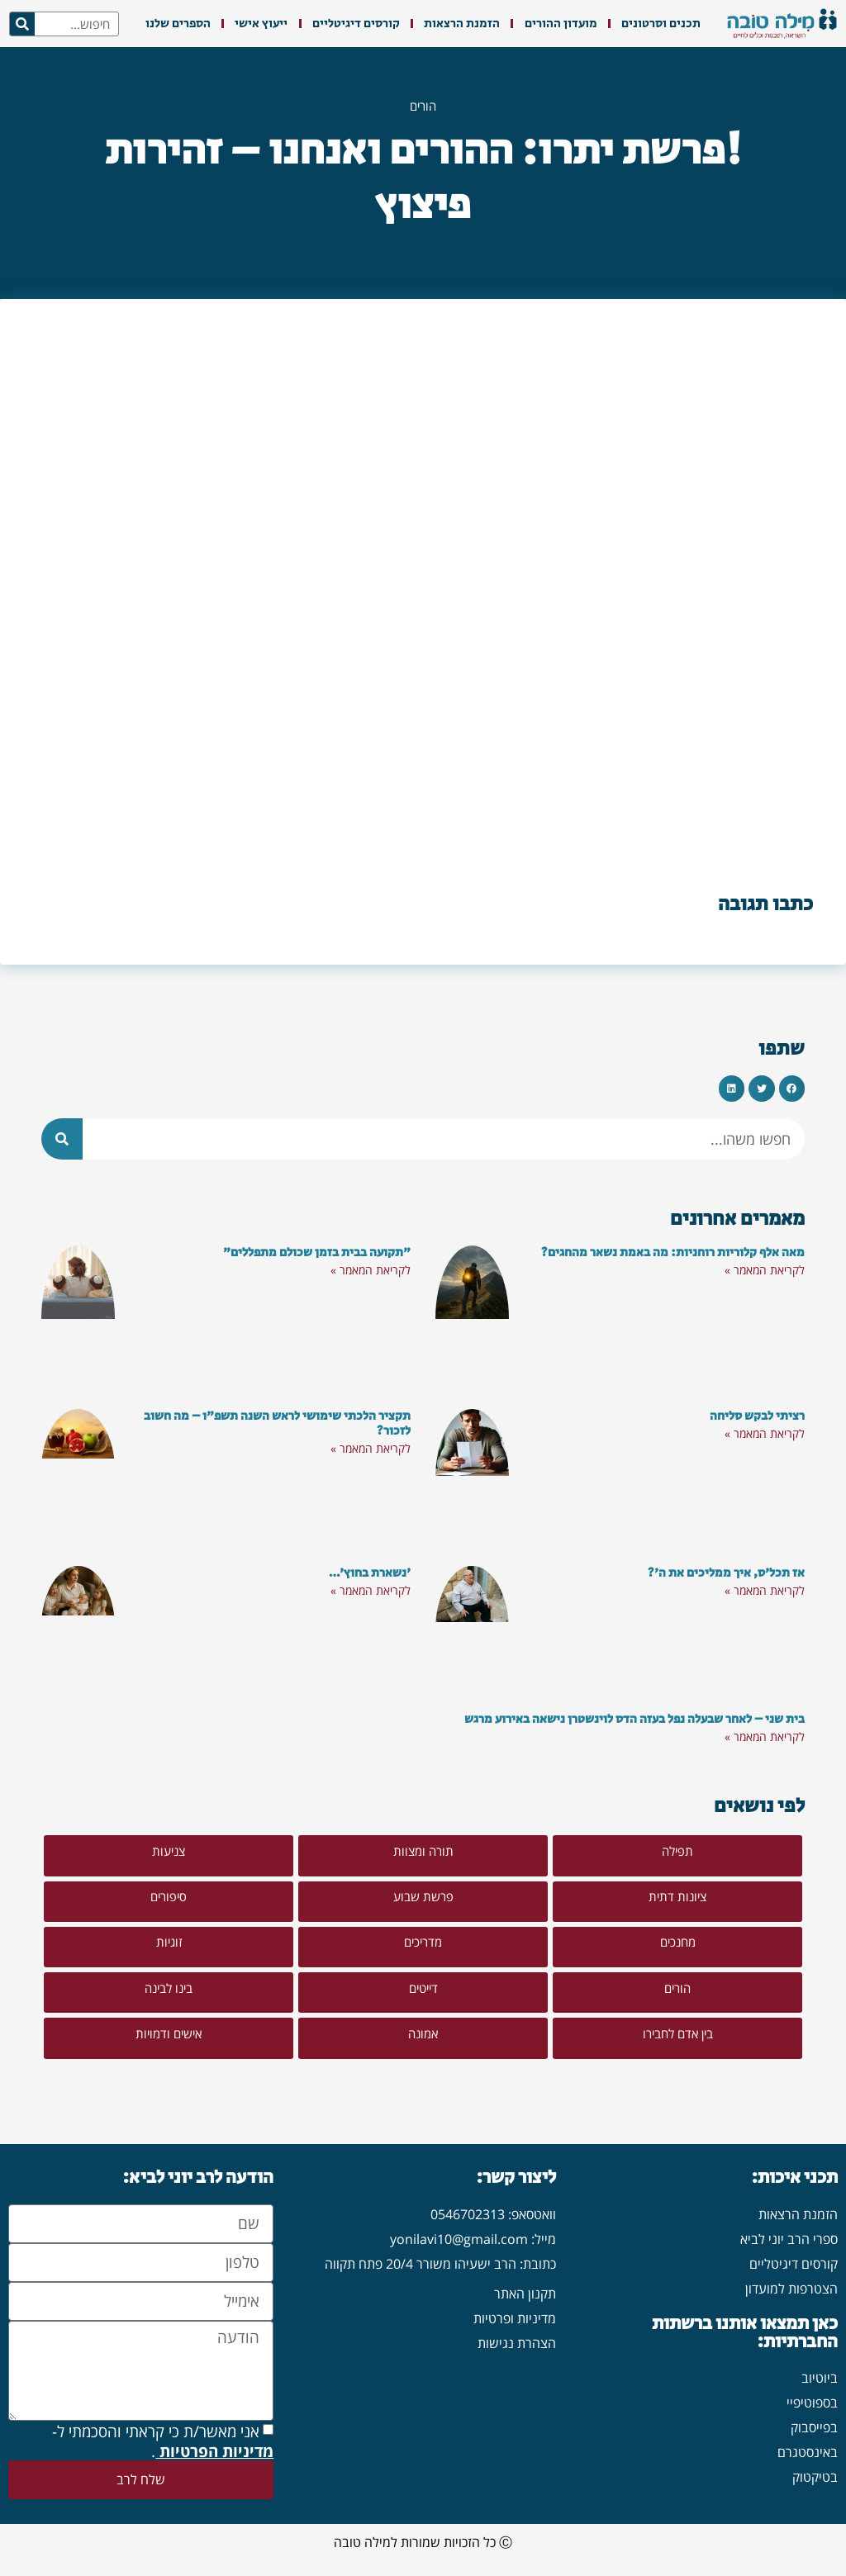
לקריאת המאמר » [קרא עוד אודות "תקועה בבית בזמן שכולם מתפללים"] (370, 1270)
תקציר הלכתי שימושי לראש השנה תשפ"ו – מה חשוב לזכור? (277, 1423)
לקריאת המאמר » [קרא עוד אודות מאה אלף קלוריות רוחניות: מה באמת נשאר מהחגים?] (765, 1270)
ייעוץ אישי (261, 23)
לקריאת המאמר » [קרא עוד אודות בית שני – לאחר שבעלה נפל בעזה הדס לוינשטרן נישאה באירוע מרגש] (765, 1736)
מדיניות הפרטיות (214, 2454)
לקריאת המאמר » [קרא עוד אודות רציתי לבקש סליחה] (765, 1433)
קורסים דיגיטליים (356, 23)
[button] (792, 1088)
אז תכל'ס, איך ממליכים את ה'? (726, 1573)
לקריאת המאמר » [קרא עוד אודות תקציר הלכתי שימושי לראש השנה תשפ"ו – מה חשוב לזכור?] (370, 1448)
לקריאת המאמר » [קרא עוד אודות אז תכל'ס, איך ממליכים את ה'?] (765, 1590)
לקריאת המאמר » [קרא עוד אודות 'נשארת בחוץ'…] (370, 1590)
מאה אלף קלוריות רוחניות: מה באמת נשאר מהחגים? (673, 1252)
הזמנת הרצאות (462, 23)
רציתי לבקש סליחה (757, 1416)
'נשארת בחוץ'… (370, 1573)
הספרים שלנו (178, 23)
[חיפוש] (22, 24)
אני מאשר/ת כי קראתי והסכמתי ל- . (162, 2444)
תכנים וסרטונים (661, 23)
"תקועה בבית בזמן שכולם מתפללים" (317, 1252)
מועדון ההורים (561, 23)
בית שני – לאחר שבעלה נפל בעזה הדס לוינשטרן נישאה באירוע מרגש (634, 1719)
